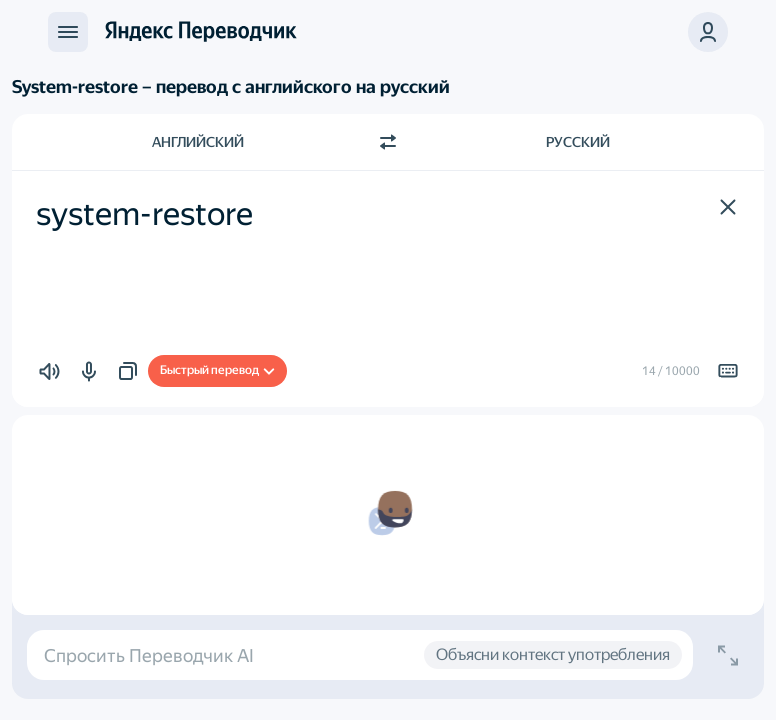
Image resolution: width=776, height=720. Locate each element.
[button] (708, 32)
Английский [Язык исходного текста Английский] (198, 142)
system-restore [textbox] (144, 214)
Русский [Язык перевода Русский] (578, 142)
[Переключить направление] (388, 142)
